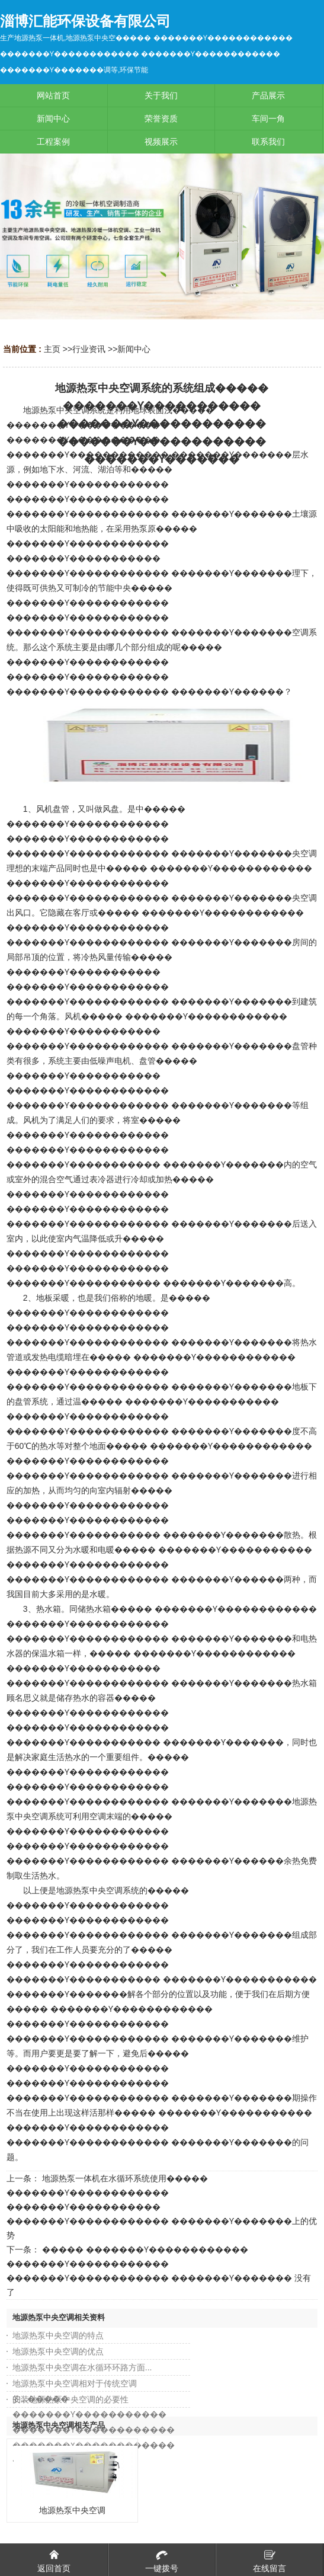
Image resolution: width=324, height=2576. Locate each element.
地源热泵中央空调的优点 (58, 2351)
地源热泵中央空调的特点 (58, 2335)
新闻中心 (133, 349)
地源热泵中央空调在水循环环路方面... (82, 2367)
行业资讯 (88, 349)
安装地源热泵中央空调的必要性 (70, 2399)
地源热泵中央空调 (72, 2510)
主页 (52, 349)
